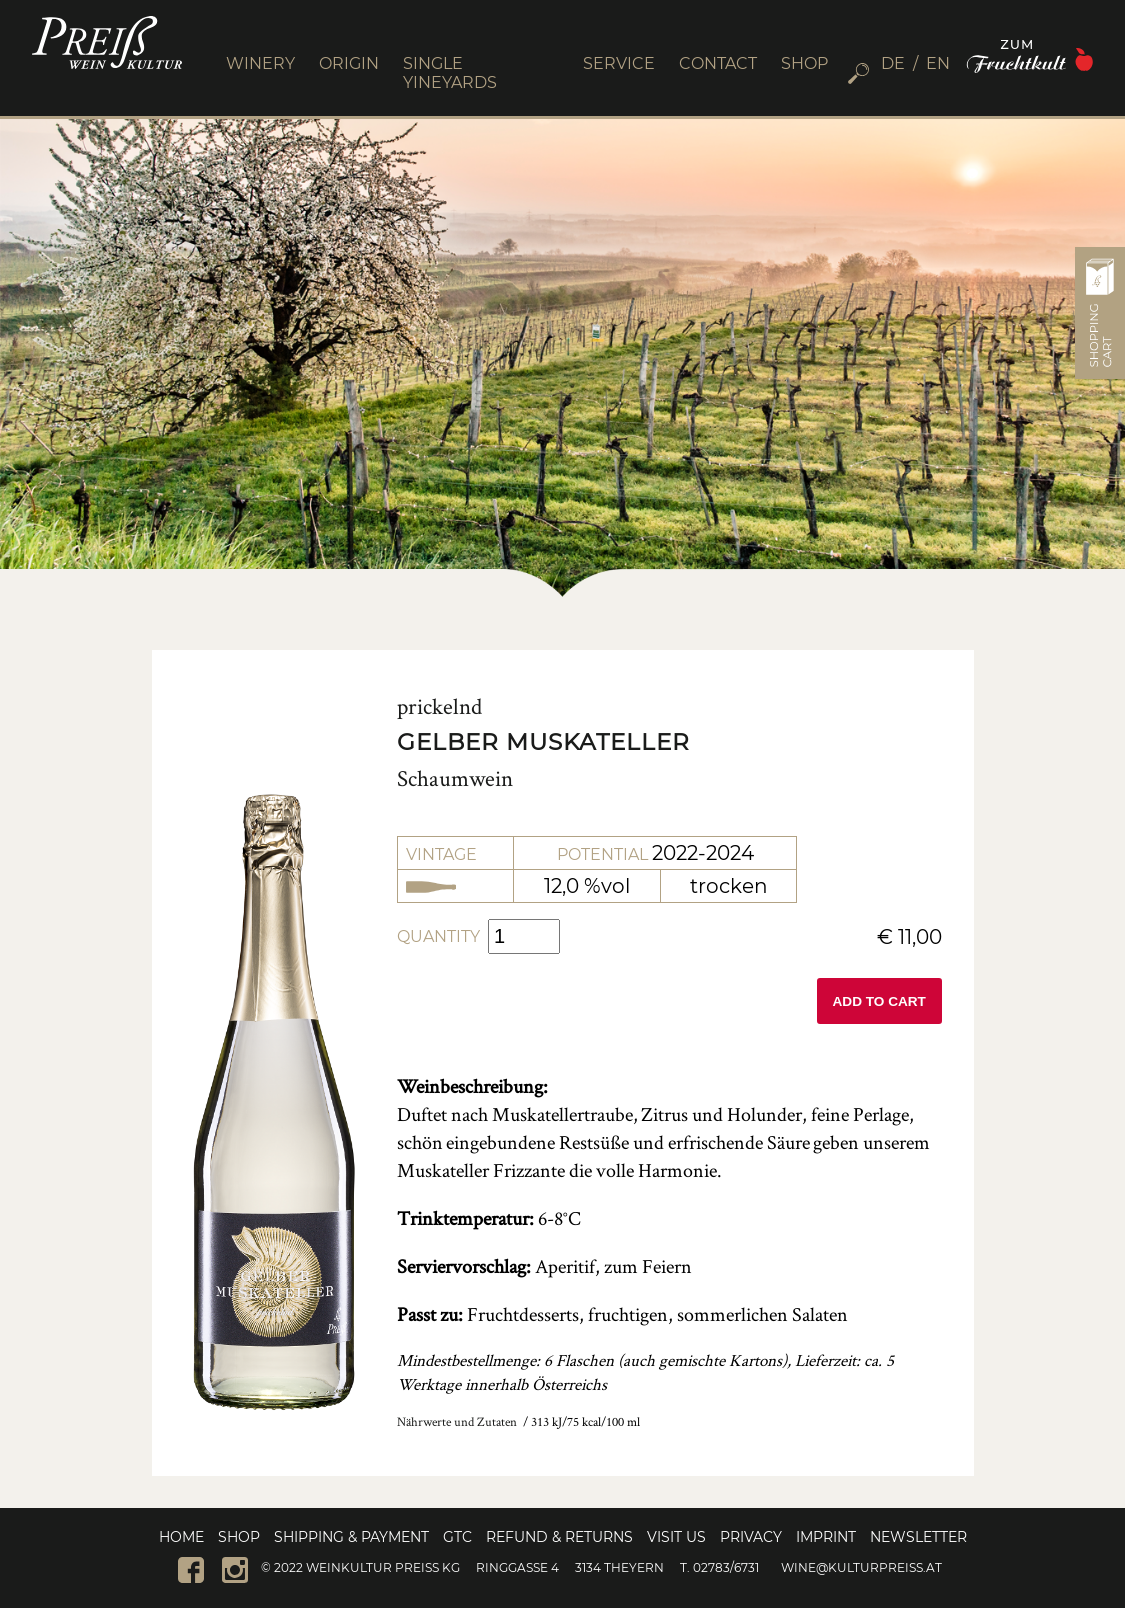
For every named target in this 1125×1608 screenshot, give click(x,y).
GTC (457, 1537)
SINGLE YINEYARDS (450, 73)
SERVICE (619, 63)
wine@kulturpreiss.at (861, 1567)
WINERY (260, 63)
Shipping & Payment (351, 1537)
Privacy (751, 1537)
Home (181, 1537)
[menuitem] (899, 63)
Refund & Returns (559, 1537)
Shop (239, 1537)
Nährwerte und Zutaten (457, 1421)
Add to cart (879, 1001)
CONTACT (718, 63)
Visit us (676, 1537)
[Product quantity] (524, 936)
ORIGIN (349, 63)
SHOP (804, 63)
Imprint (826, 1537)
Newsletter (918, 1537)
